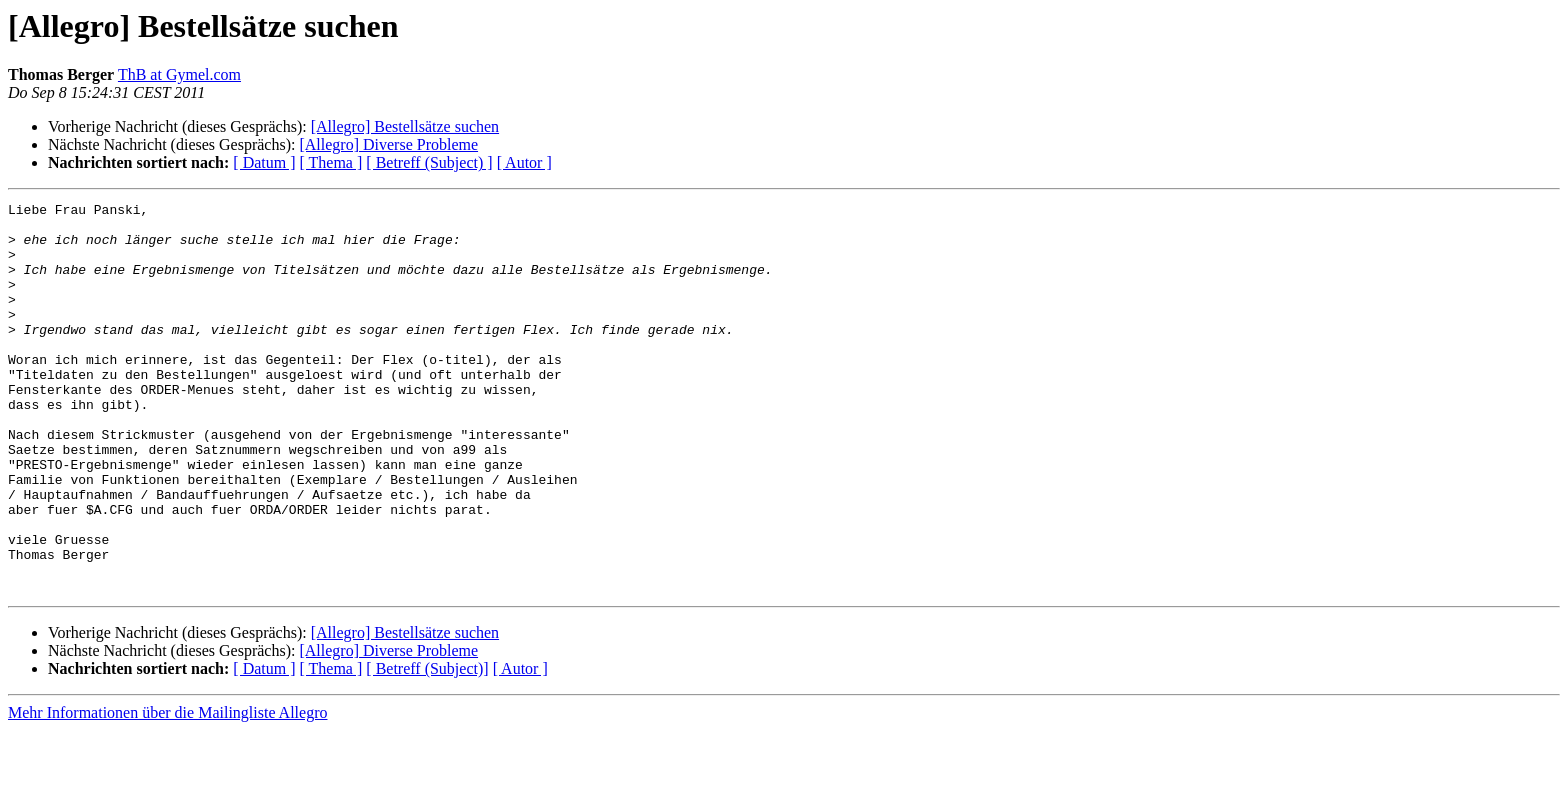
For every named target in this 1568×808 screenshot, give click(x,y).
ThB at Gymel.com (179, 74)
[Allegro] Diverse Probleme (388, 144)
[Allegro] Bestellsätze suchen (405, 126)
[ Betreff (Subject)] (427, 746)
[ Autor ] (524, 162)
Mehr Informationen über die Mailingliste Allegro (167, 790)
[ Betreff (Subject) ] (429, 162)
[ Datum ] (264, 162)
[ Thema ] (331, 162)
